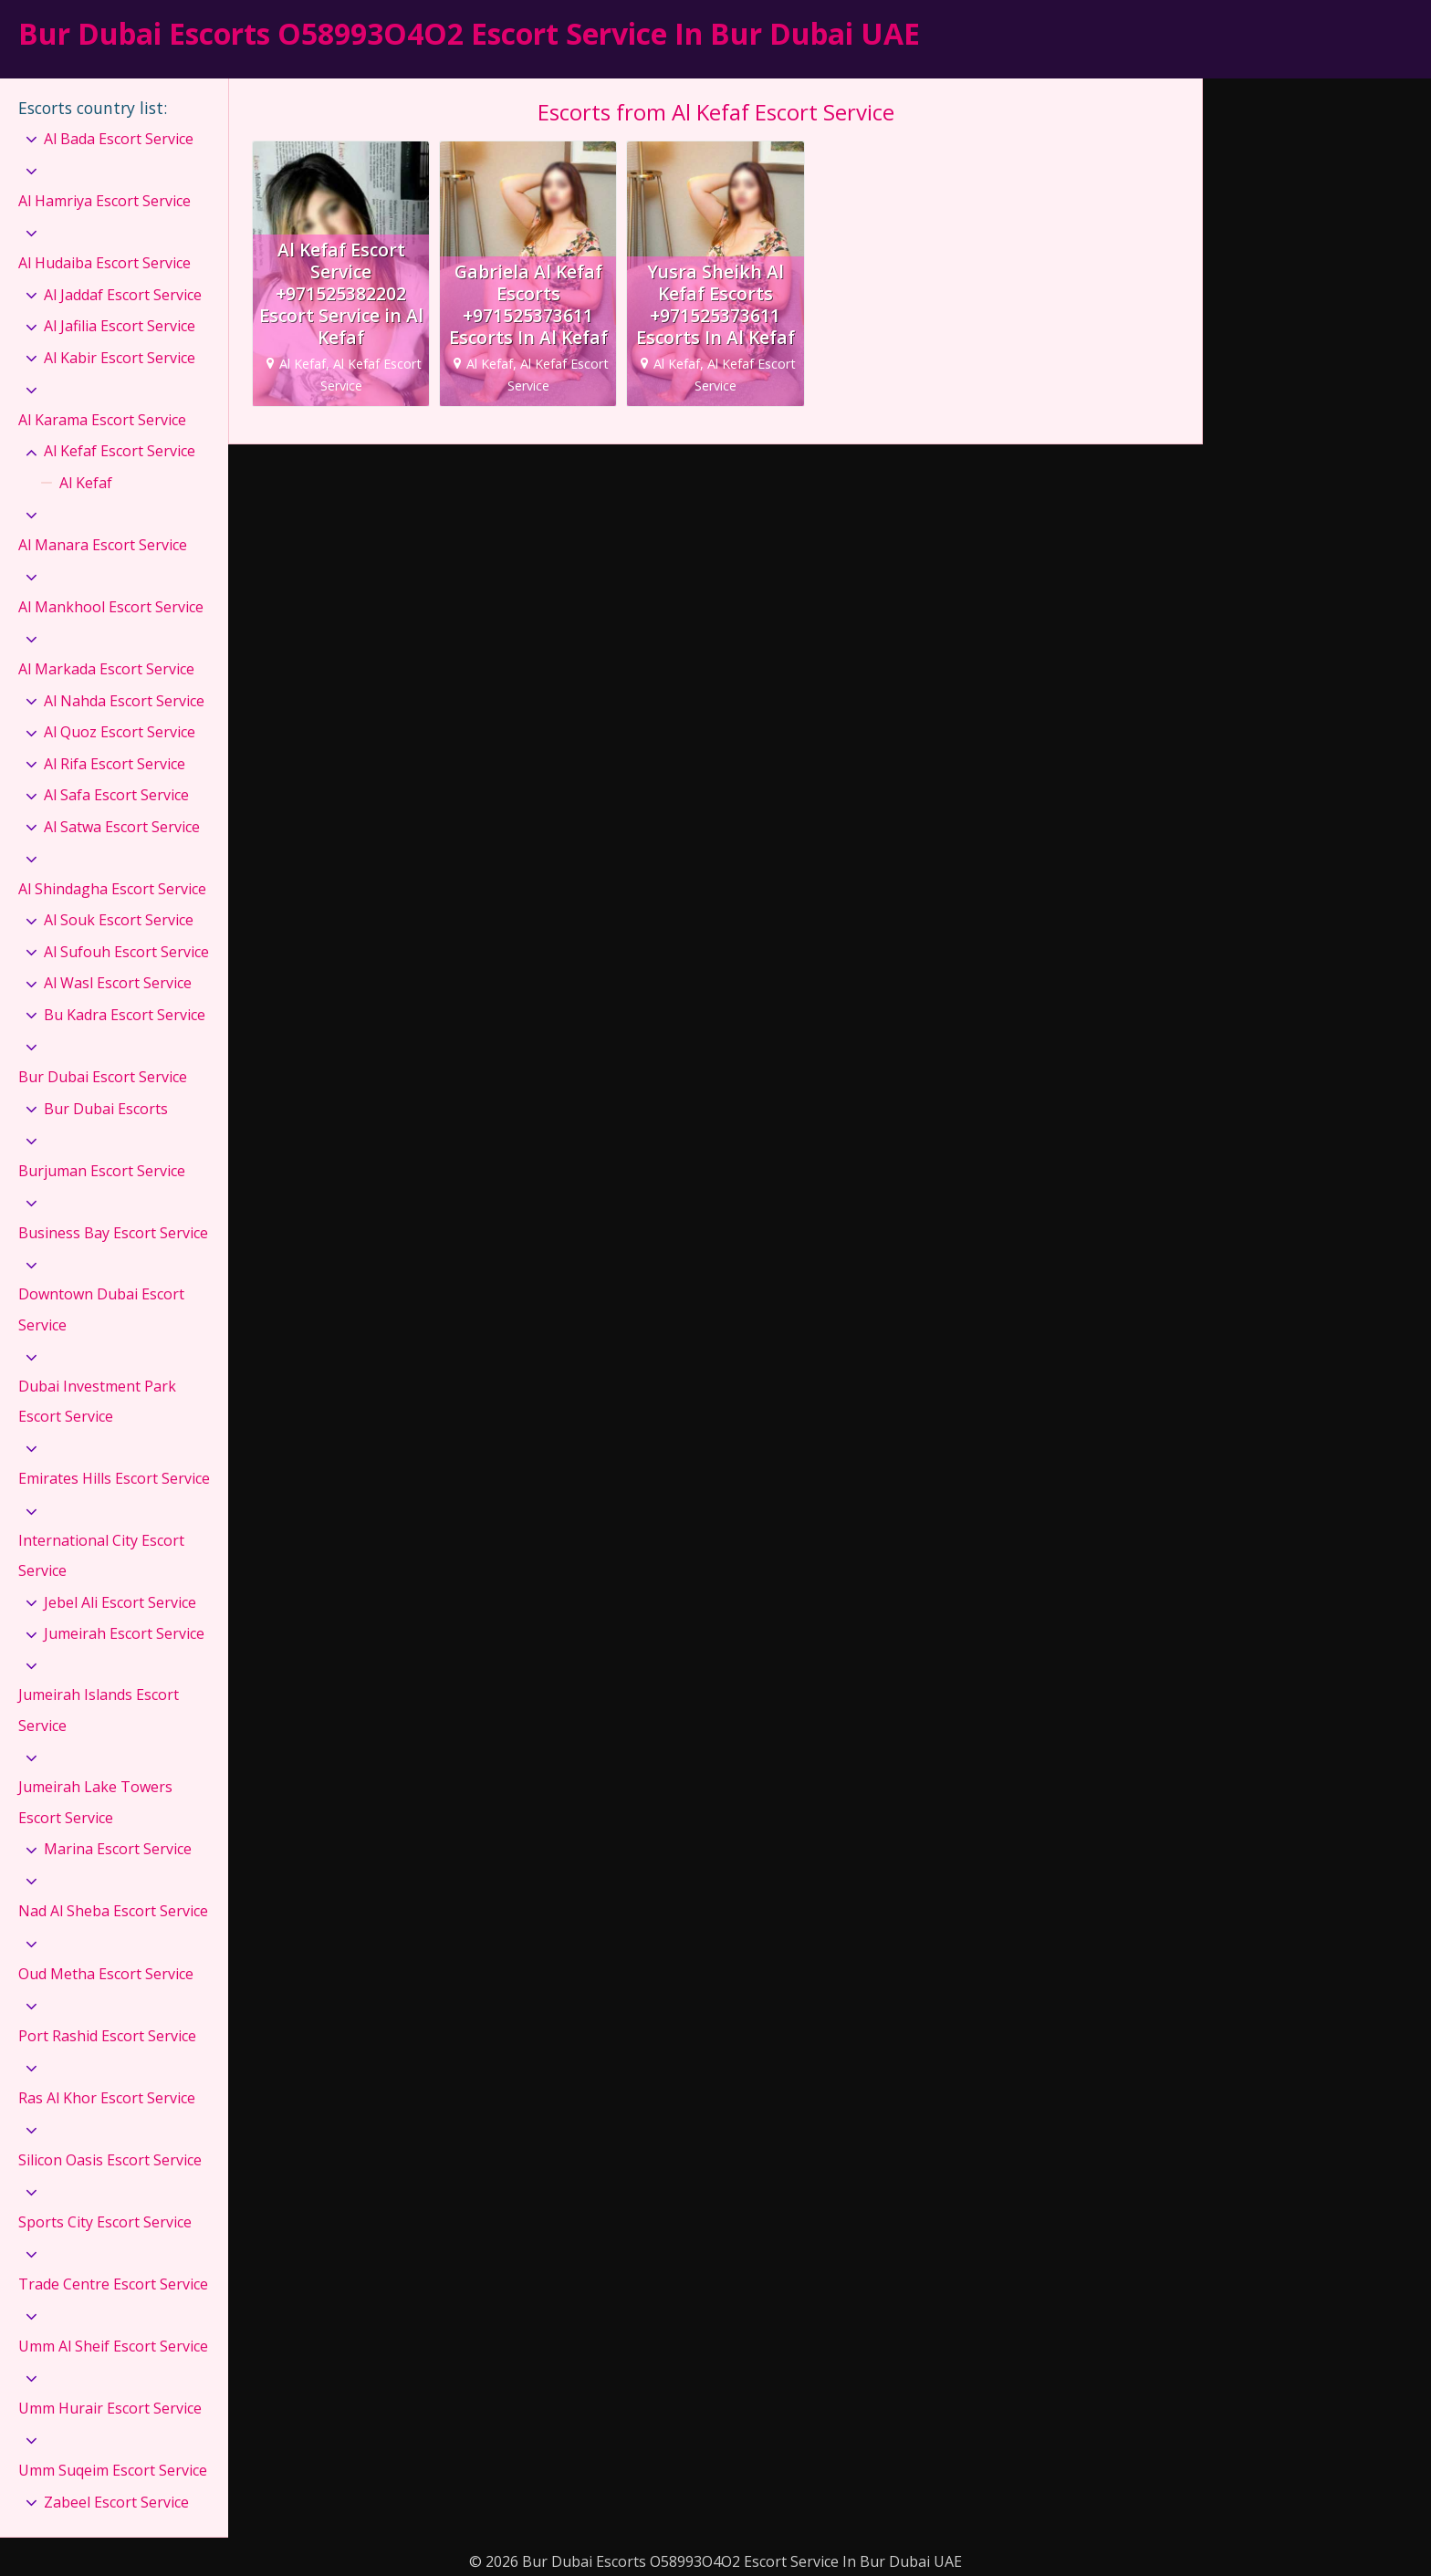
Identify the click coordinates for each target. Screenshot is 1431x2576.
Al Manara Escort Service (102, 545)
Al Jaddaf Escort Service (123, 295)
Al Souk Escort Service (118, 920)
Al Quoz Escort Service (119, 732)
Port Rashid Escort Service (107, 2036)
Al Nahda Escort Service (124, 701)
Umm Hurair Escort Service (110, 2408)
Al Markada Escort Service (106, 669)
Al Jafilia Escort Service (119, 326)
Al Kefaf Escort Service (119, 451)
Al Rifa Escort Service (114, 764)
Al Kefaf (85, 483)
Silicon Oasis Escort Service (110, 2160)
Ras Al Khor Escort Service (106, 2098)
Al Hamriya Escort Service (104, 201)
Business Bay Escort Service (113, 1233)
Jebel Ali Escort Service (120, 1602)
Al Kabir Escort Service (119, 358)
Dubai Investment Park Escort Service (97, 1401)
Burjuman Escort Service (101, 1171)
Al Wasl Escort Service (118, 983)
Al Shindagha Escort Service (112, 889)
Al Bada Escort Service (118, 139)
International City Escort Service (101, 1555)
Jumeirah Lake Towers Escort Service (95, 1802)
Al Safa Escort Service (116, 795)
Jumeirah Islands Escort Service (98, 1710)
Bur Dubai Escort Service (102, 1077)
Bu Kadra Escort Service (124, 1015)
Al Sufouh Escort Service (126, 952)
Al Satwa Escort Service (122, 827)
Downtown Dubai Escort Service (101, 1309)
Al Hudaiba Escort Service (104, 263)
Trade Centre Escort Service (113, 2284)
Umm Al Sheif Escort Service (113, 2346)
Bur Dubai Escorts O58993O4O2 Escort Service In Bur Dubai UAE (469, 33)
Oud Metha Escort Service (105, 1974)
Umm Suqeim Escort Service (112, 2470)
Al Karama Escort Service (102, 420)
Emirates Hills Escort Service (114, 1478)
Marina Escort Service (118, 1849)
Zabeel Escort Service (116, 2502)
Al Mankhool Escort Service (111, 607)
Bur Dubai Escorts (106, 1109)
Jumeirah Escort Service (124, 1633)
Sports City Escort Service (105, 2222)
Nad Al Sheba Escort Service (113, 1911)
